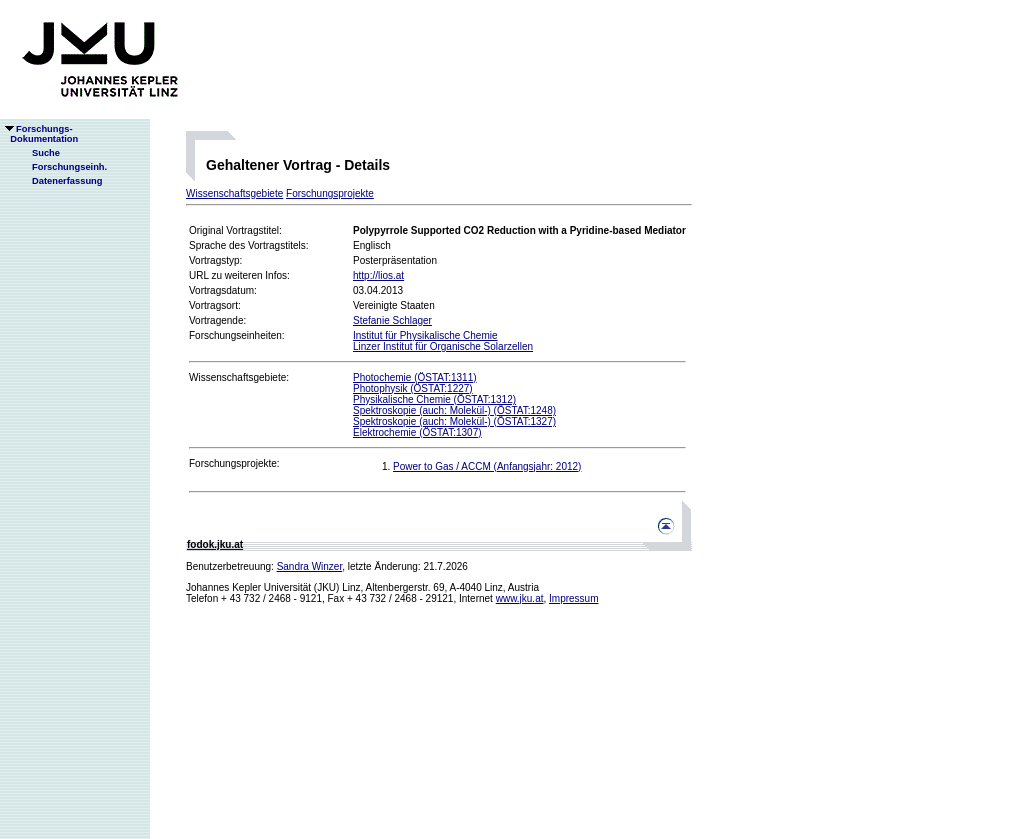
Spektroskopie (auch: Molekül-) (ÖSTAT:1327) (454, 421)
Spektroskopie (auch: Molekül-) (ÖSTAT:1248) (454, 410)
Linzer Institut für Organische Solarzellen (443, 346)
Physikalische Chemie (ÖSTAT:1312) (434, 399)
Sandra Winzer (310, 566)
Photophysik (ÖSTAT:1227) (413, 388)
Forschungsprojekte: (234, 463)
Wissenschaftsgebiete (234, 193)
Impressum (573, 598)
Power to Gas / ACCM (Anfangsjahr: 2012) (487, 466)
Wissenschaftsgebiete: (239, 377)
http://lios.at (378, 275)
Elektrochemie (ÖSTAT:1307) (417, 432)
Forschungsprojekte (330, 193)
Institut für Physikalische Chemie (425, 335)
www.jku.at (520, 598)
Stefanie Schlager (392, 320)
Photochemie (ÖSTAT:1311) (415, 377)
